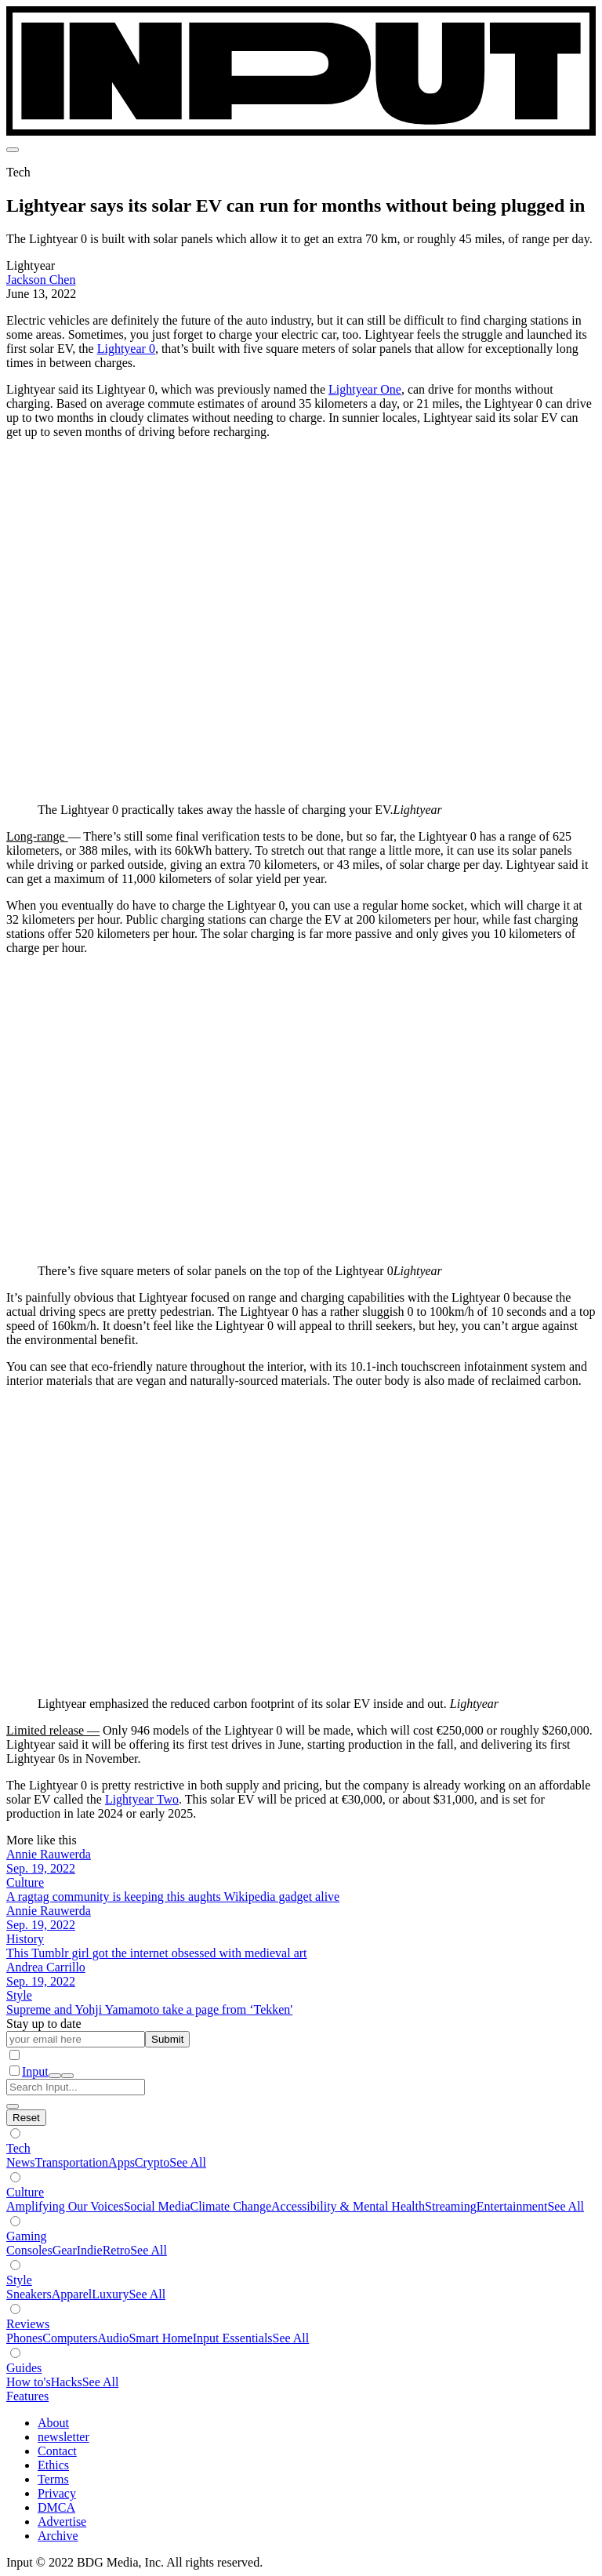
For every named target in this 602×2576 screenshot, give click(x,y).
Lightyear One (364, 389)
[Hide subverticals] (26, 2117)
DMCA (56, 2507)
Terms (53, 2479)
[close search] (12, 2106)
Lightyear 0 (126, 348)
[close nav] (67, 2075)
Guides (24, 2367)
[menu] (12, 149)
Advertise (62, 2521)
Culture (25, 2192)
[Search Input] (75, 2087)
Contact (57, 2451)
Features (27, 2396)
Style (19, 2280)
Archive (58, 2535)
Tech (18, 2148)
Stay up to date (44, 2023)
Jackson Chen (40, 279)
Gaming (26, 2236)
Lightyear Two (142, 1799)
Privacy (57, 2493)
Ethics (53, 2465)
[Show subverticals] (15, 2133)
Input (35, 2071)
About (53, 2422)
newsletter (63, 2436)
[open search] (55, 2075)
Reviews (27, 2324)
